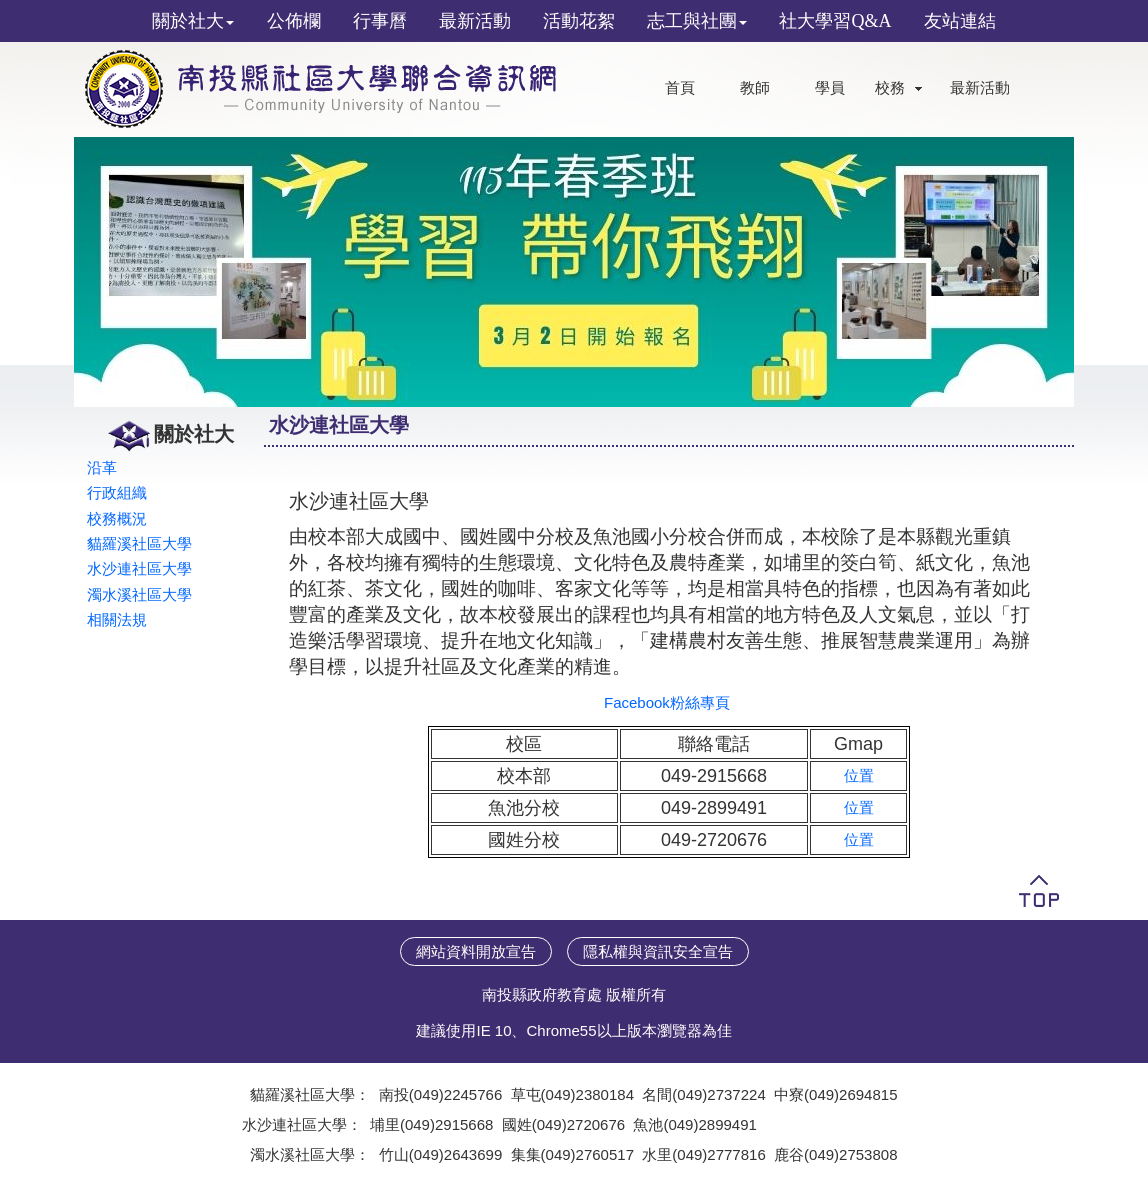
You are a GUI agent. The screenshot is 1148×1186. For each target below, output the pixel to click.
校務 (890, 88)
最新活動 (980, 88)
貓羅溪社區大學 (139, 543)
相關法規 (117, 619)
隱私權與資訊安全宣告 (658, 951)
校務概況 (117, 518)
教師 (755, 88)
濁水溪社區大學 (139, 594)
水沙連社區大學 (139, 568)
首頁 (680, 88)
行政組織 (117, 492)
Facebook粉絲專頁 (667, 702)
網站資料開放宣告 (476, 951)
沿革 (102, 467)
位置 (859, 775)
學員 (830, 88)
